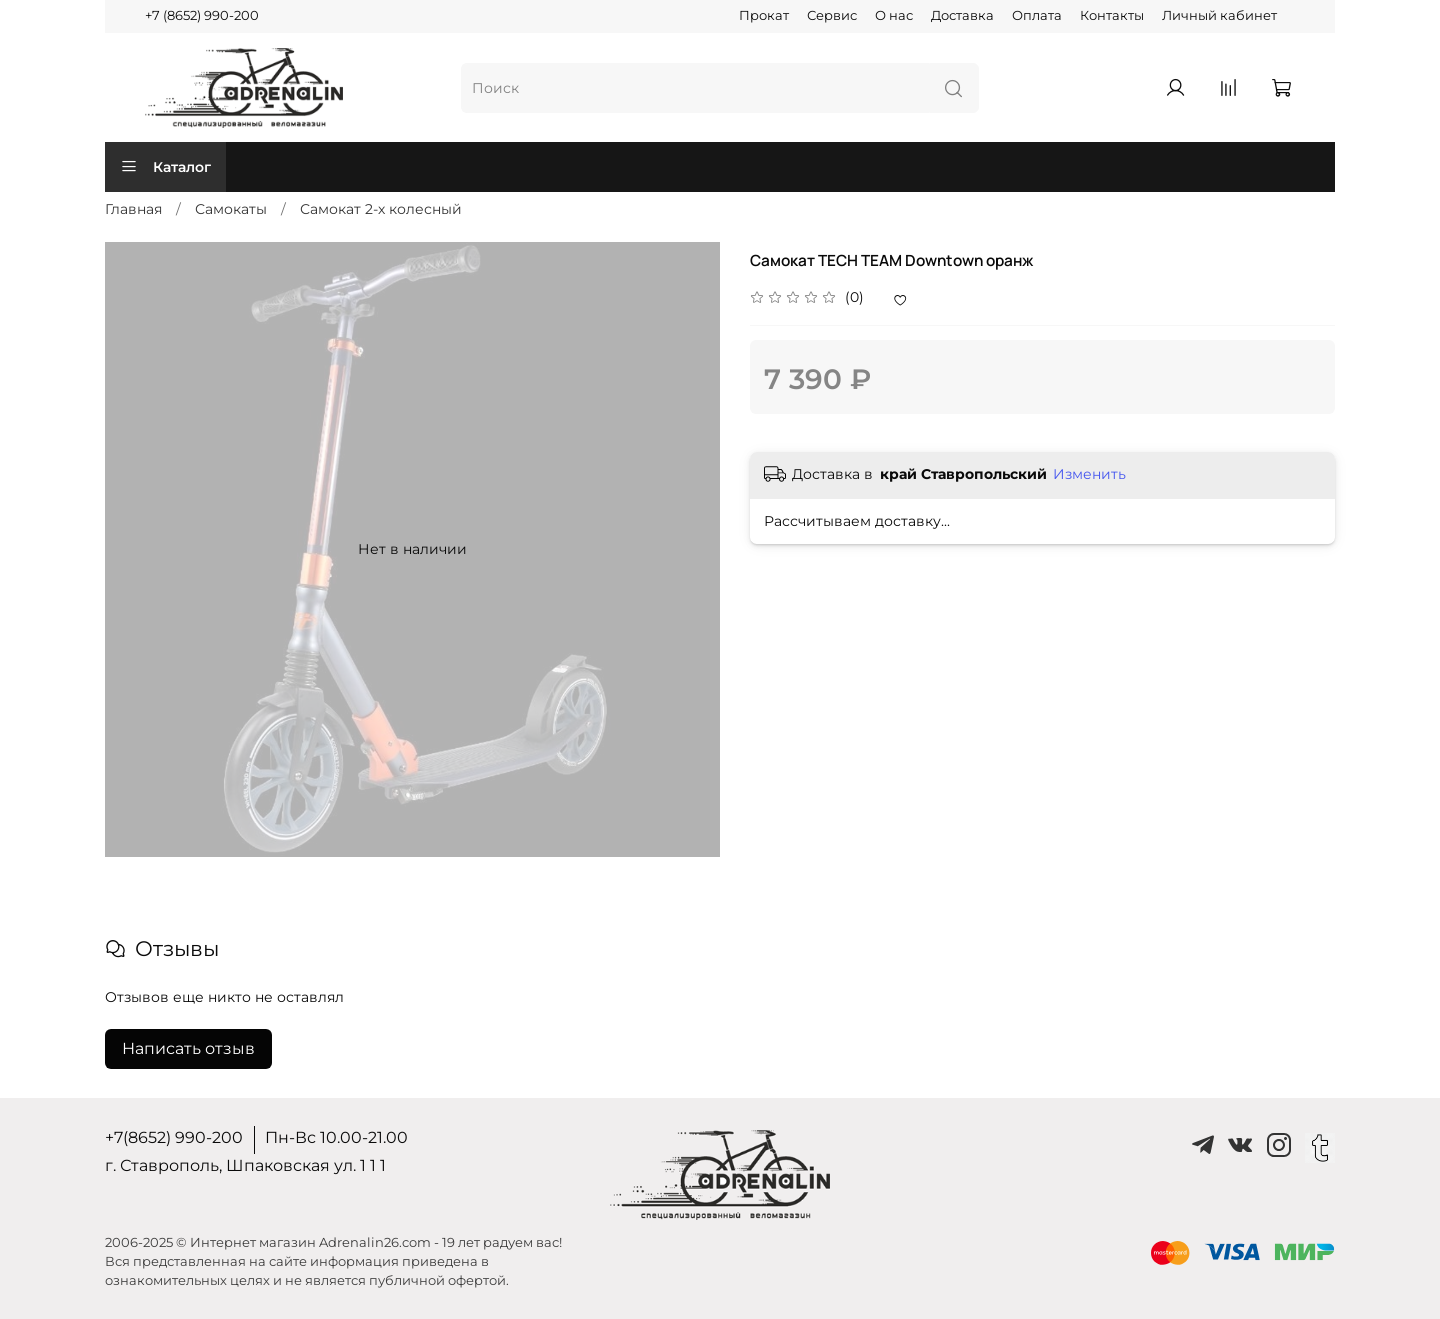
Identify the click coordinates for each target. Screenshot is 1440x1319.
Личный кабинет (1219, 15)
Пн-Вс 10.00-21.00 (336, 1137)
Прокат (764, 15)
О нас (894, 15)
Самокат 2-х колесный (381, 209)
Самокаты (231, 209)
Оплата (1037, 15)
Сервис (832, 15)
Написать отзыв (188, 1048)
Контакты (1112, 15)
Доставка (962, 15)
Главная (133, 209)
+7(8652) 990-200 (174, 1137)
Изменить (1089, 474)
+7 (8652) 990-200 (202, 15)
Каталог (165, 167)
